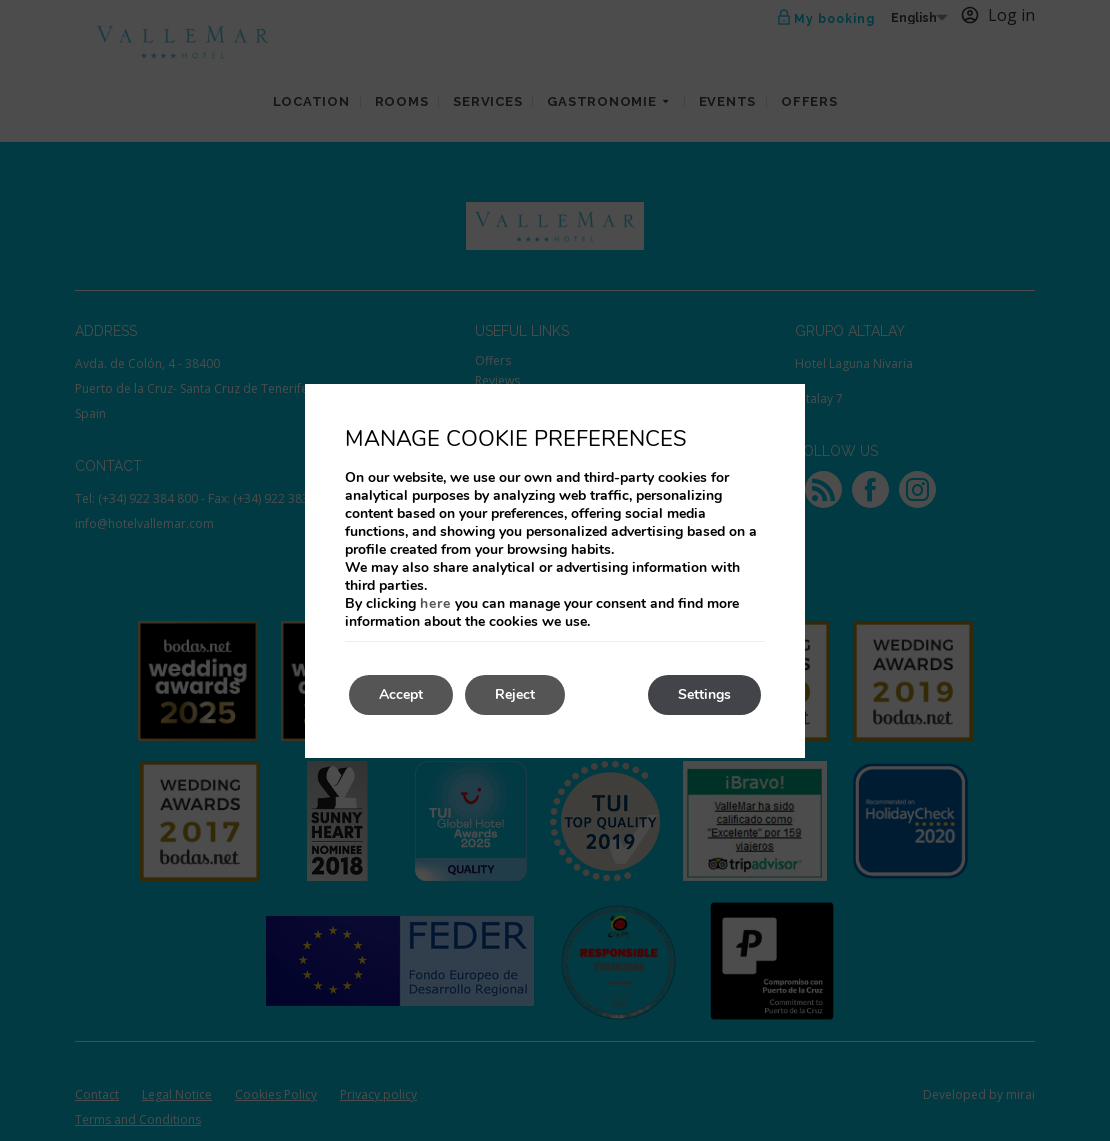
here (435, 603)
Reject (515, 694)
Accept (401, 694)
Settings (704, 694)
